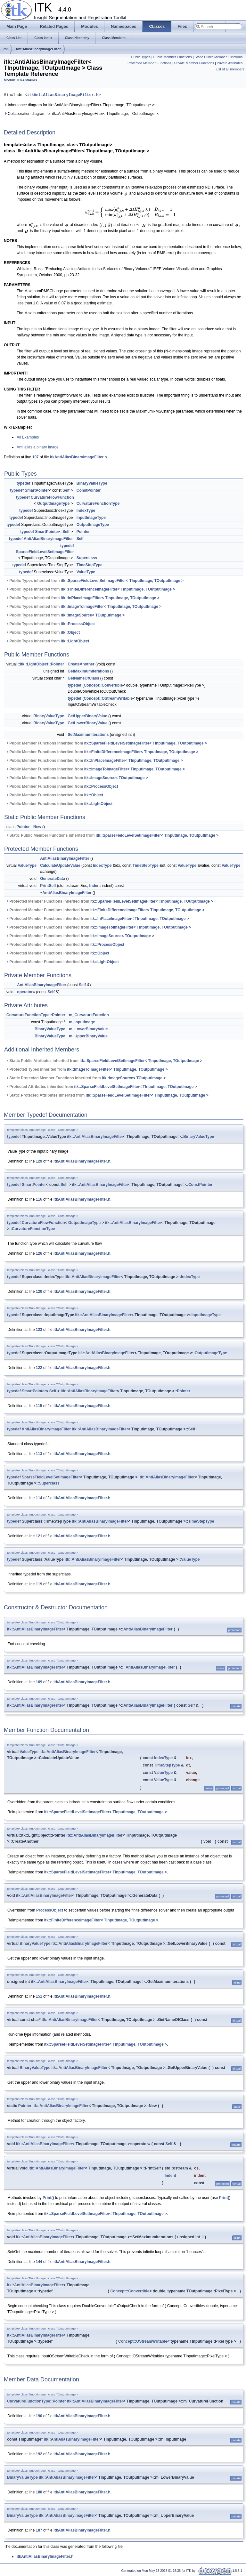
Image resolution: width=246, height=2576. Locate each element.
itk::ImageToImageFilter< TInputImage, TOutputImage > (111, 606)
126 (39, 1253)
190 (39, 2416)
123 (39, 1329)
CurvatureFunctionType (98, 503)
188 (39, 2492)
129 (39, 1161)
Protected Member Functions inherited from (109, 901)
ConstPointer (89, 490)
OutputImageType (53, 503)
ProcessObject (49, 1910)
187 (39, 2530)
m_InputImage (82, 1022)
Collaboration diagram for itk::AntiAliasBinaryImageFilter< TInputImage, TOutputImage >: (81, 113)
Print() (48, 2197)
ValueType (86, 572)
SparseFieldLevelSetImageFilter (45, 552)
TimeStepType (89, 565)
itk (6, 49)
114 (39, 1498)
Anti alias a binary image (38, 447)
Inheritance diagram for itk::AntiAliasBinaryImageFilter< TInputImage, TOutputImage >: (79, 105)
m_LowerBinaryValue (88, 1029)
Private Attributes (230, 63)
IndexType (86, 510)
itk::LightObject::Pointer (42, 664)
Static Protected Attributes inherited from (107, 1095)
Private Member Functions (194, 63)
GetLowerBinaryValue (87, 723)
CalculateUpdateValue (60, 865)
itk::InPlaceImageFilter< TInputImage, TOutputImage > (110, 598)
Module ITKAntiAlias (20, 80)
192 (39, 2454)
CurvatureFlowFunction (52, 497)
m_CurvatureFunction (89, 1015)
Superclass (87, 558)
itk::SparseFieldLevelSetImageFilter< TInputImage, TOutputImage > (122, 580)
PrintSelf (48, 885)
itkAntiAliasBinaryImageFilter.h (62, 95)
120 (39, 1291)
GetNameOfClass (83, 678)
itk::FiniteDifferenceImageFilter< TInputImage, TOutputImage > (118, 589)
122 (39, 1367)
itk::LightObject (75, 641)
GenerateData (52, 878)
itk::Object (70, 632)
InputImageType (91, 517)
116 (39, 1199)
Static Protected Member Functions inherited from (85, 1078)
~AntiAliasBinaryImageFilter (65, 892)
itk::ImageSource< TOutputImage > (93, 615)
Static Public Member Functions (218, 57)
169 (39, 1682)
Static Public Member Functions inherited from (111, 835)
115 (39, 1406)
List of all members (230, 69)
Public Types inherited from (94, 580)
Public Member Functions (172, 57)
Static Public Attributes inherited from (103, 1061)
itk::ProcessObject (78, 624)
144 (39, 2261)
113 (39, 1454)
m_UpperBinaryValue (88, 1036)
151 (39, 1996)
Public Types (141, 57)
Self (66, 490)
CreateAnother (81, 664)
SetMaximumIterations (88, 734)
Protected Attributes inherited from (101, 1086)
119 (39, 1584)
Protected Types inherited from (86, 1069)
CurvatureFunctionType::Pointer (35, 1015)
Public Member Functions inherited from (106, 743)
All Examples (28, 437)
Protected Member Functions (149, 63)
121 (39, 1536)
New (37, 827)
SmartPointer (37, 490)
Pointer (83, 531)
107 (35, 457)
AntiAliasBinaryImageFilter (38, 49)
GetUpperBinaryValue (87, 716)
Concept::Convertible (103, 685)
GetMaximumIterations (88, 671)
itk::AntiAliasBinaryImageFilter (95, 1136)
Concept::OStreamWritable (108, 698)
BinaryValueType (92, 483)
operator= (26, 992)
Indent (95, 885)
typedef (23, 483)
